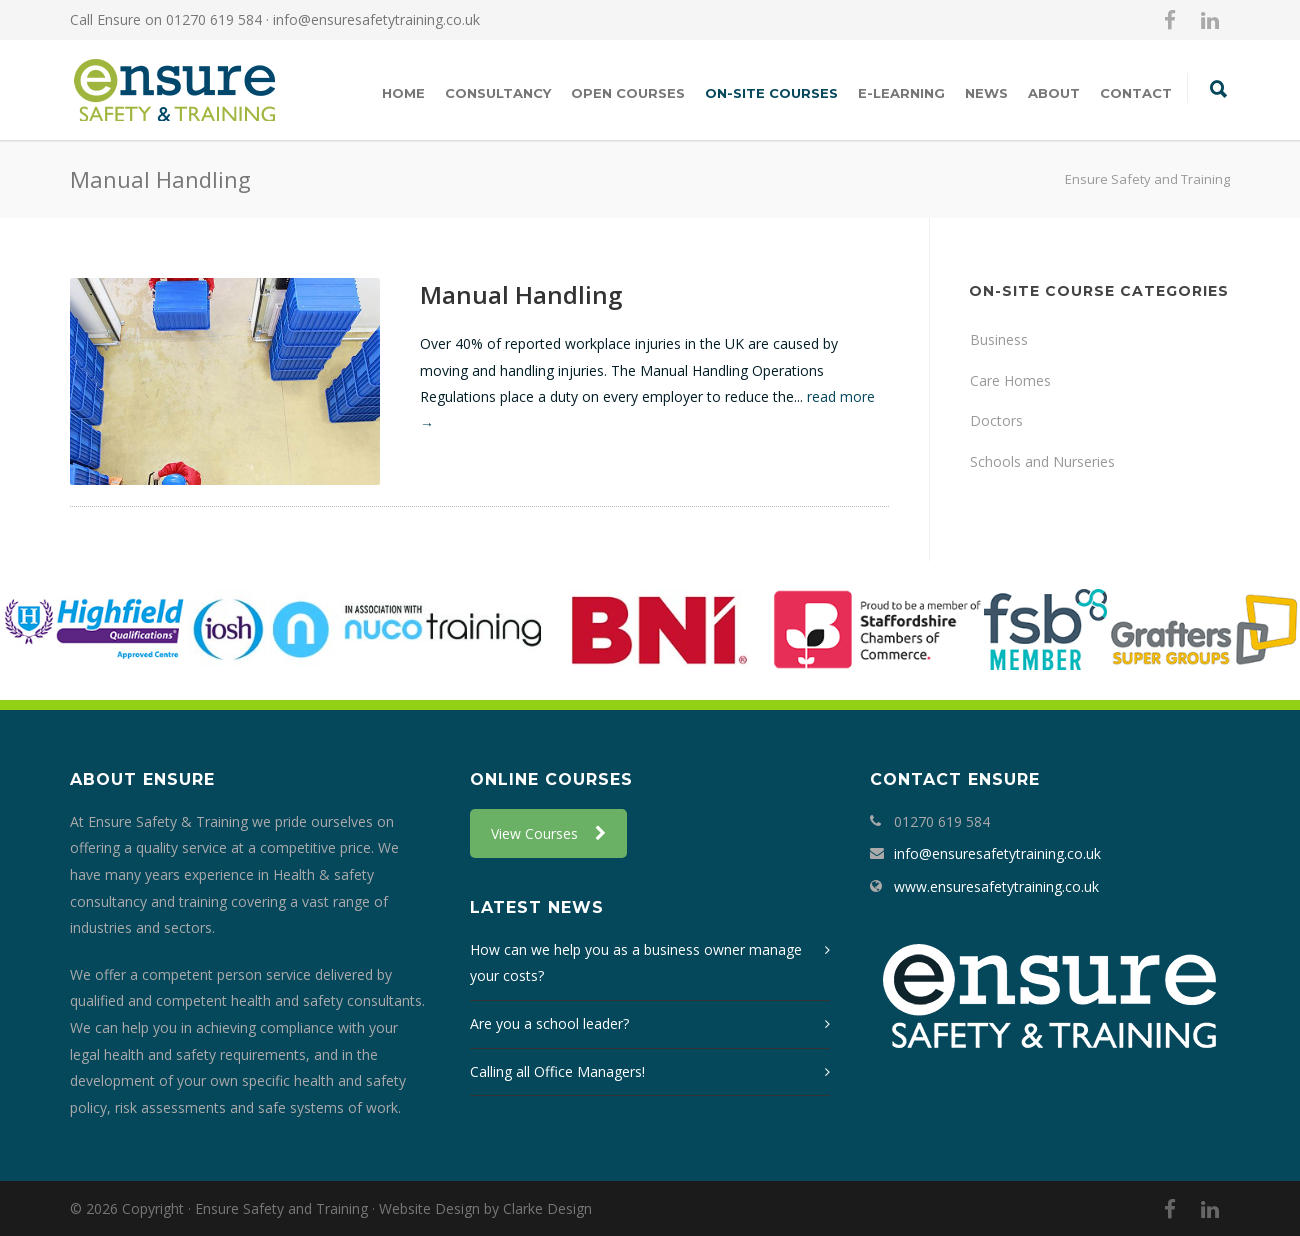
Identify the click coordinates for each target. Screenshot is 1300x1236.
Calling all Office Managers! (557, 1071)
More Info (475, 469)
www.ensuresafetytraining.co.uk (996, 886)
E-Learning (901, 93)
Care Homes (1010, 380)
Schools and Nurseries (1042, 461)
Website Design (429, 1208)
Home (403, 93)
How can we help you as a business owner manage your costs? (636, 963)
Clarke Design (547, 1208)
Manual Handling (521, 294)
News (986, 93)
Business (999, 339)
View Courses (548, 833)
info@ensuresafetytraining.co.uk (376, 19)
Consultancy (498, 93)
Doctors (996, 420)
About (1054, 93)
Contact (1136, 93)
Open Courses (628, 93)
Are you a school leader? (549, 1023)
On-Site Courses (771, 93)
